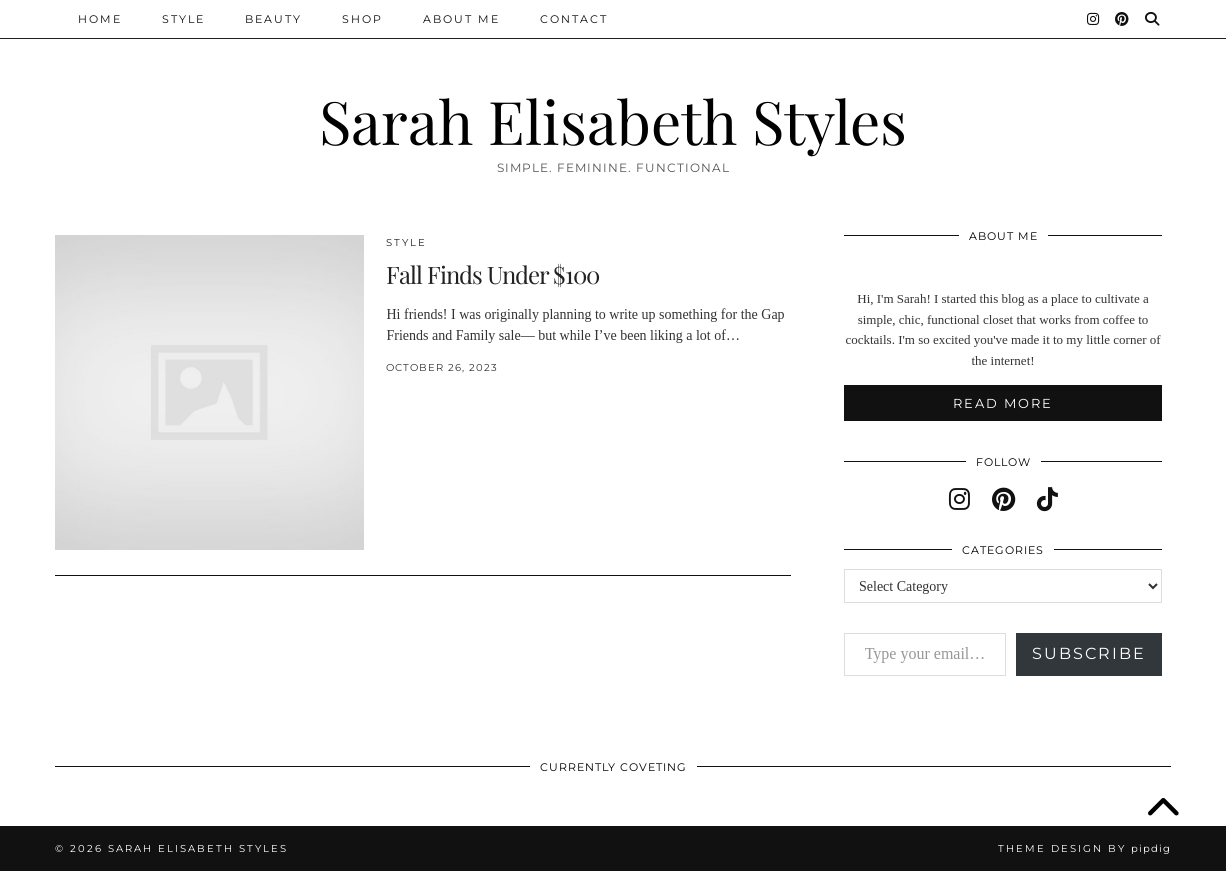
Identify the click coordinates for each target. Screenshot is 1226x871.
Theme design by (1084, 848)
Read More (1003, 403)
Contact (574, 19)
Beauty (273, 19)
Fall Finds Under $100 (492, 274)
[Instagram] (1094, 19)
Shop (362, 19)
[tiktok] (1047, 500)
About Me (461, 19)
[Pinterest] (1123, 19)
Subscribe (1089, 653)
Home (100, 19)
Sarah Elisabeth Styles (613, 120)
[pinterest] (1003, 500)
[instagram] (959, 500)
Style (183, 19)
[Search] (1153, 19)
